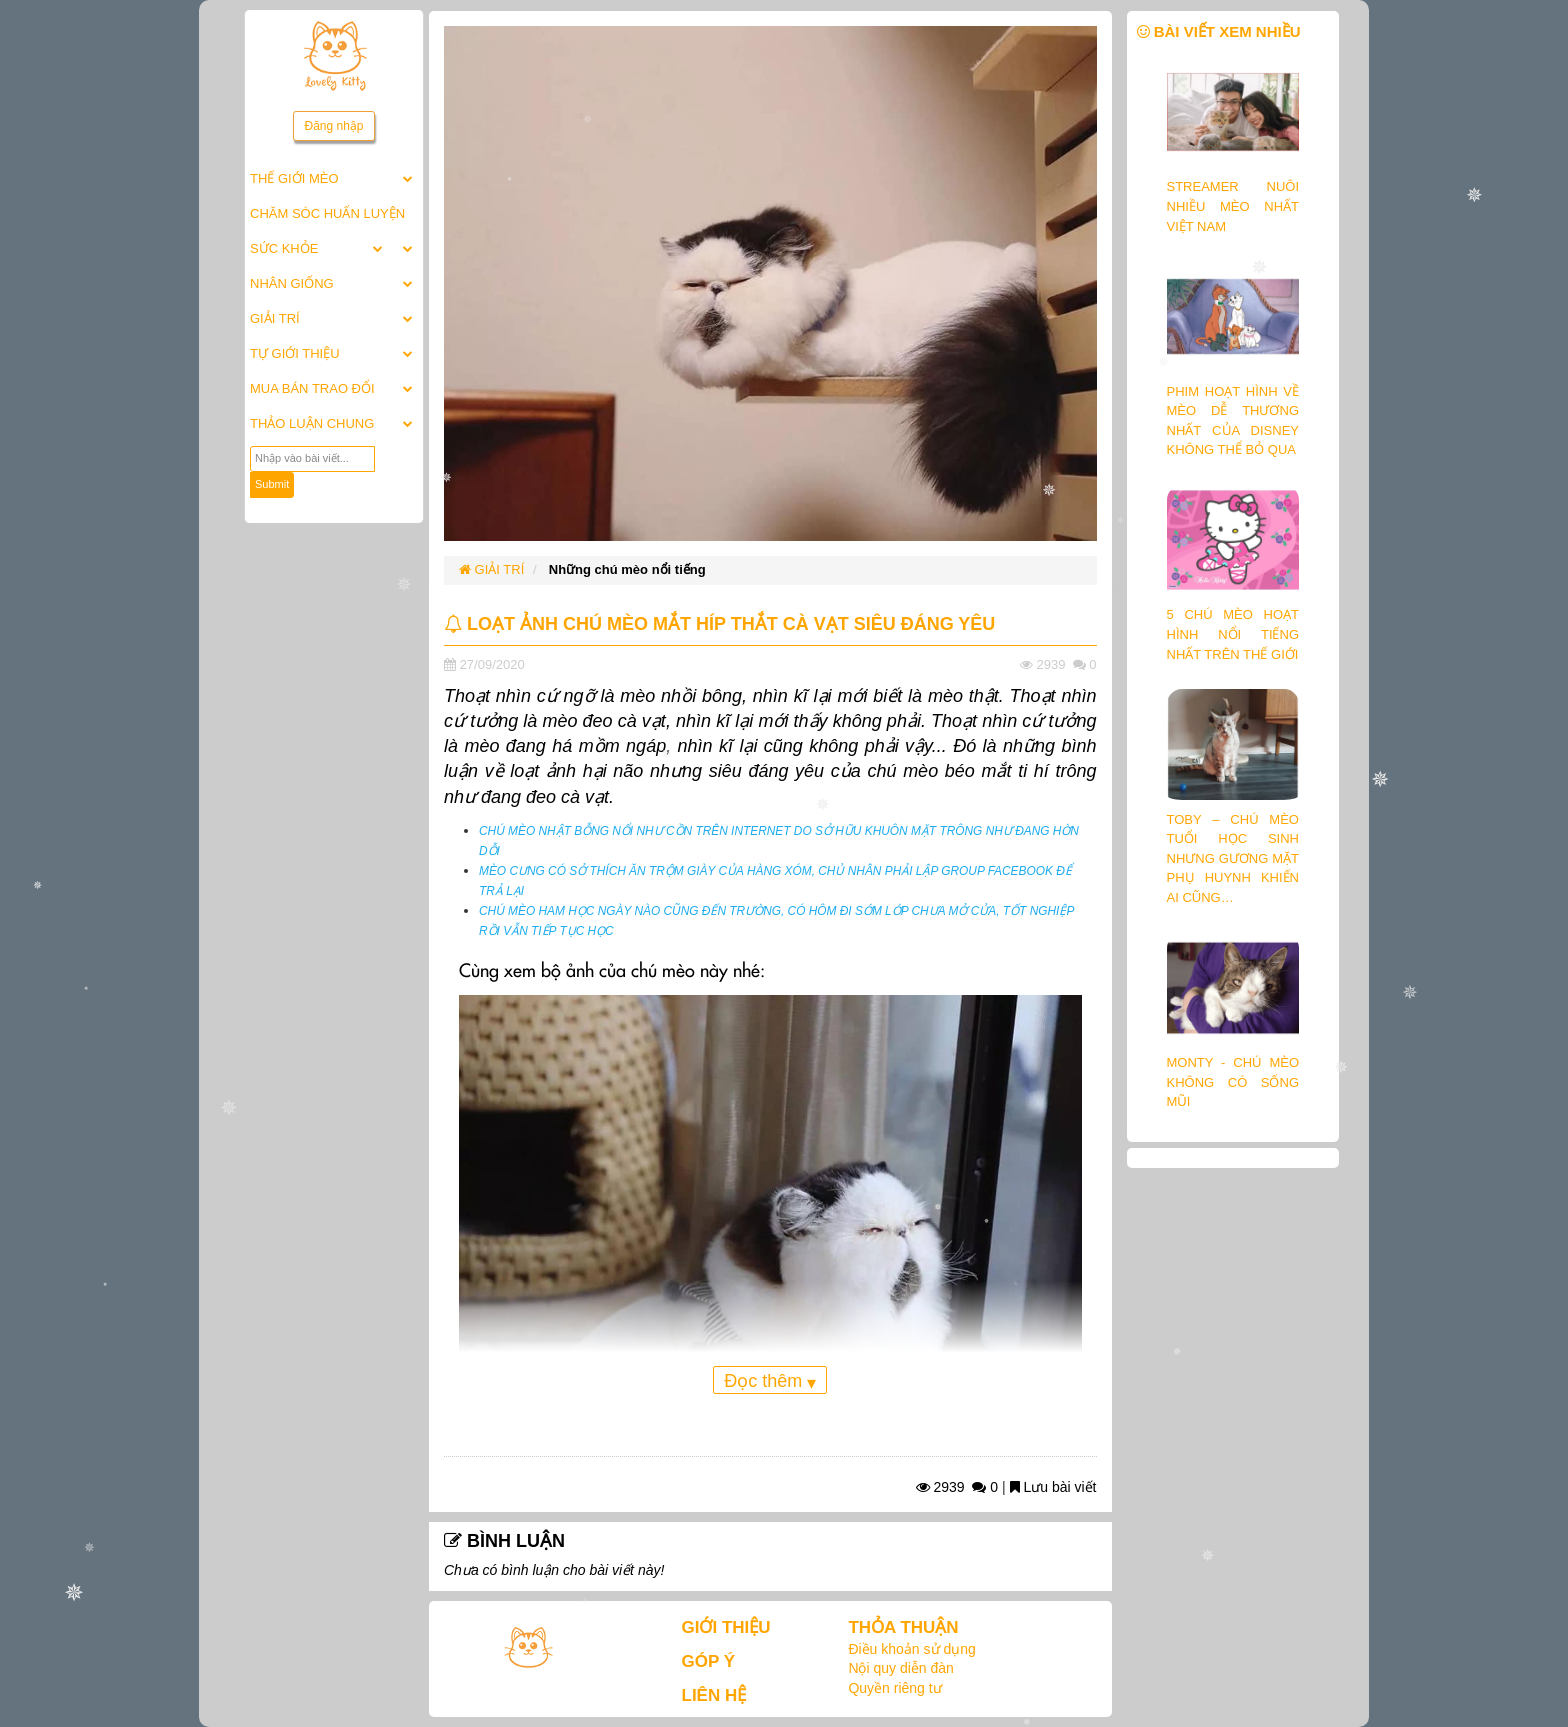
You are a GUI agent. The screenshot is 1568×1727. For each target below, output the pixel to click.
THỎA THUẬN (903, 1627)
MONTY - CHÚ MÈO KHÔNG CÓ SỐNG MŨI (1233, 1082)
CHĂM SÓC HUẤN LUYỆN (327, 213)
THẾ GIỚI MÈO (294, 178)
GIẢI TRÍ (275, 318)
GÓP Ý (709, 1661)
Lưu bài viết (1053, 1487)
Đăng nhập (333, 126)
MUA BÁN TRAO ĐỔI (312, 388)
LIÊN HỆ (714, 1695)
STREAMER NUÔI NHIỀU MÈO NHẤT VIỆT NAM (1233, 206)
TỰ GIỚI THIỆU (295, 353)
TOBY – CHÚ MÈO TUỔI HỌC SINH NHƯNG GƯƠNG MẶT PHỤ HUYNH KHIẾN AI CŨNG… (1233, 858)
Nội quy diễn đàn (901, 1668)
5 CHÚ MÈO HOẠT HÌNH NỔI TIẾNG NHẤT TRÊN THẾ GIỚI (1233, 634)
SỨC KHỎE (284, 248)
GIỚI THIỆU (726, 1627)
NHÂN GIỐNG (292, 283)
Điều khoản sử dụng (911, 1649)
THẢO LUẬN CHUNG (312, 423)
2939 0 (957, 1487)
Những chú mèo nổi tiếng (627, 569)
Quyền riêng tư (894, 1688)
